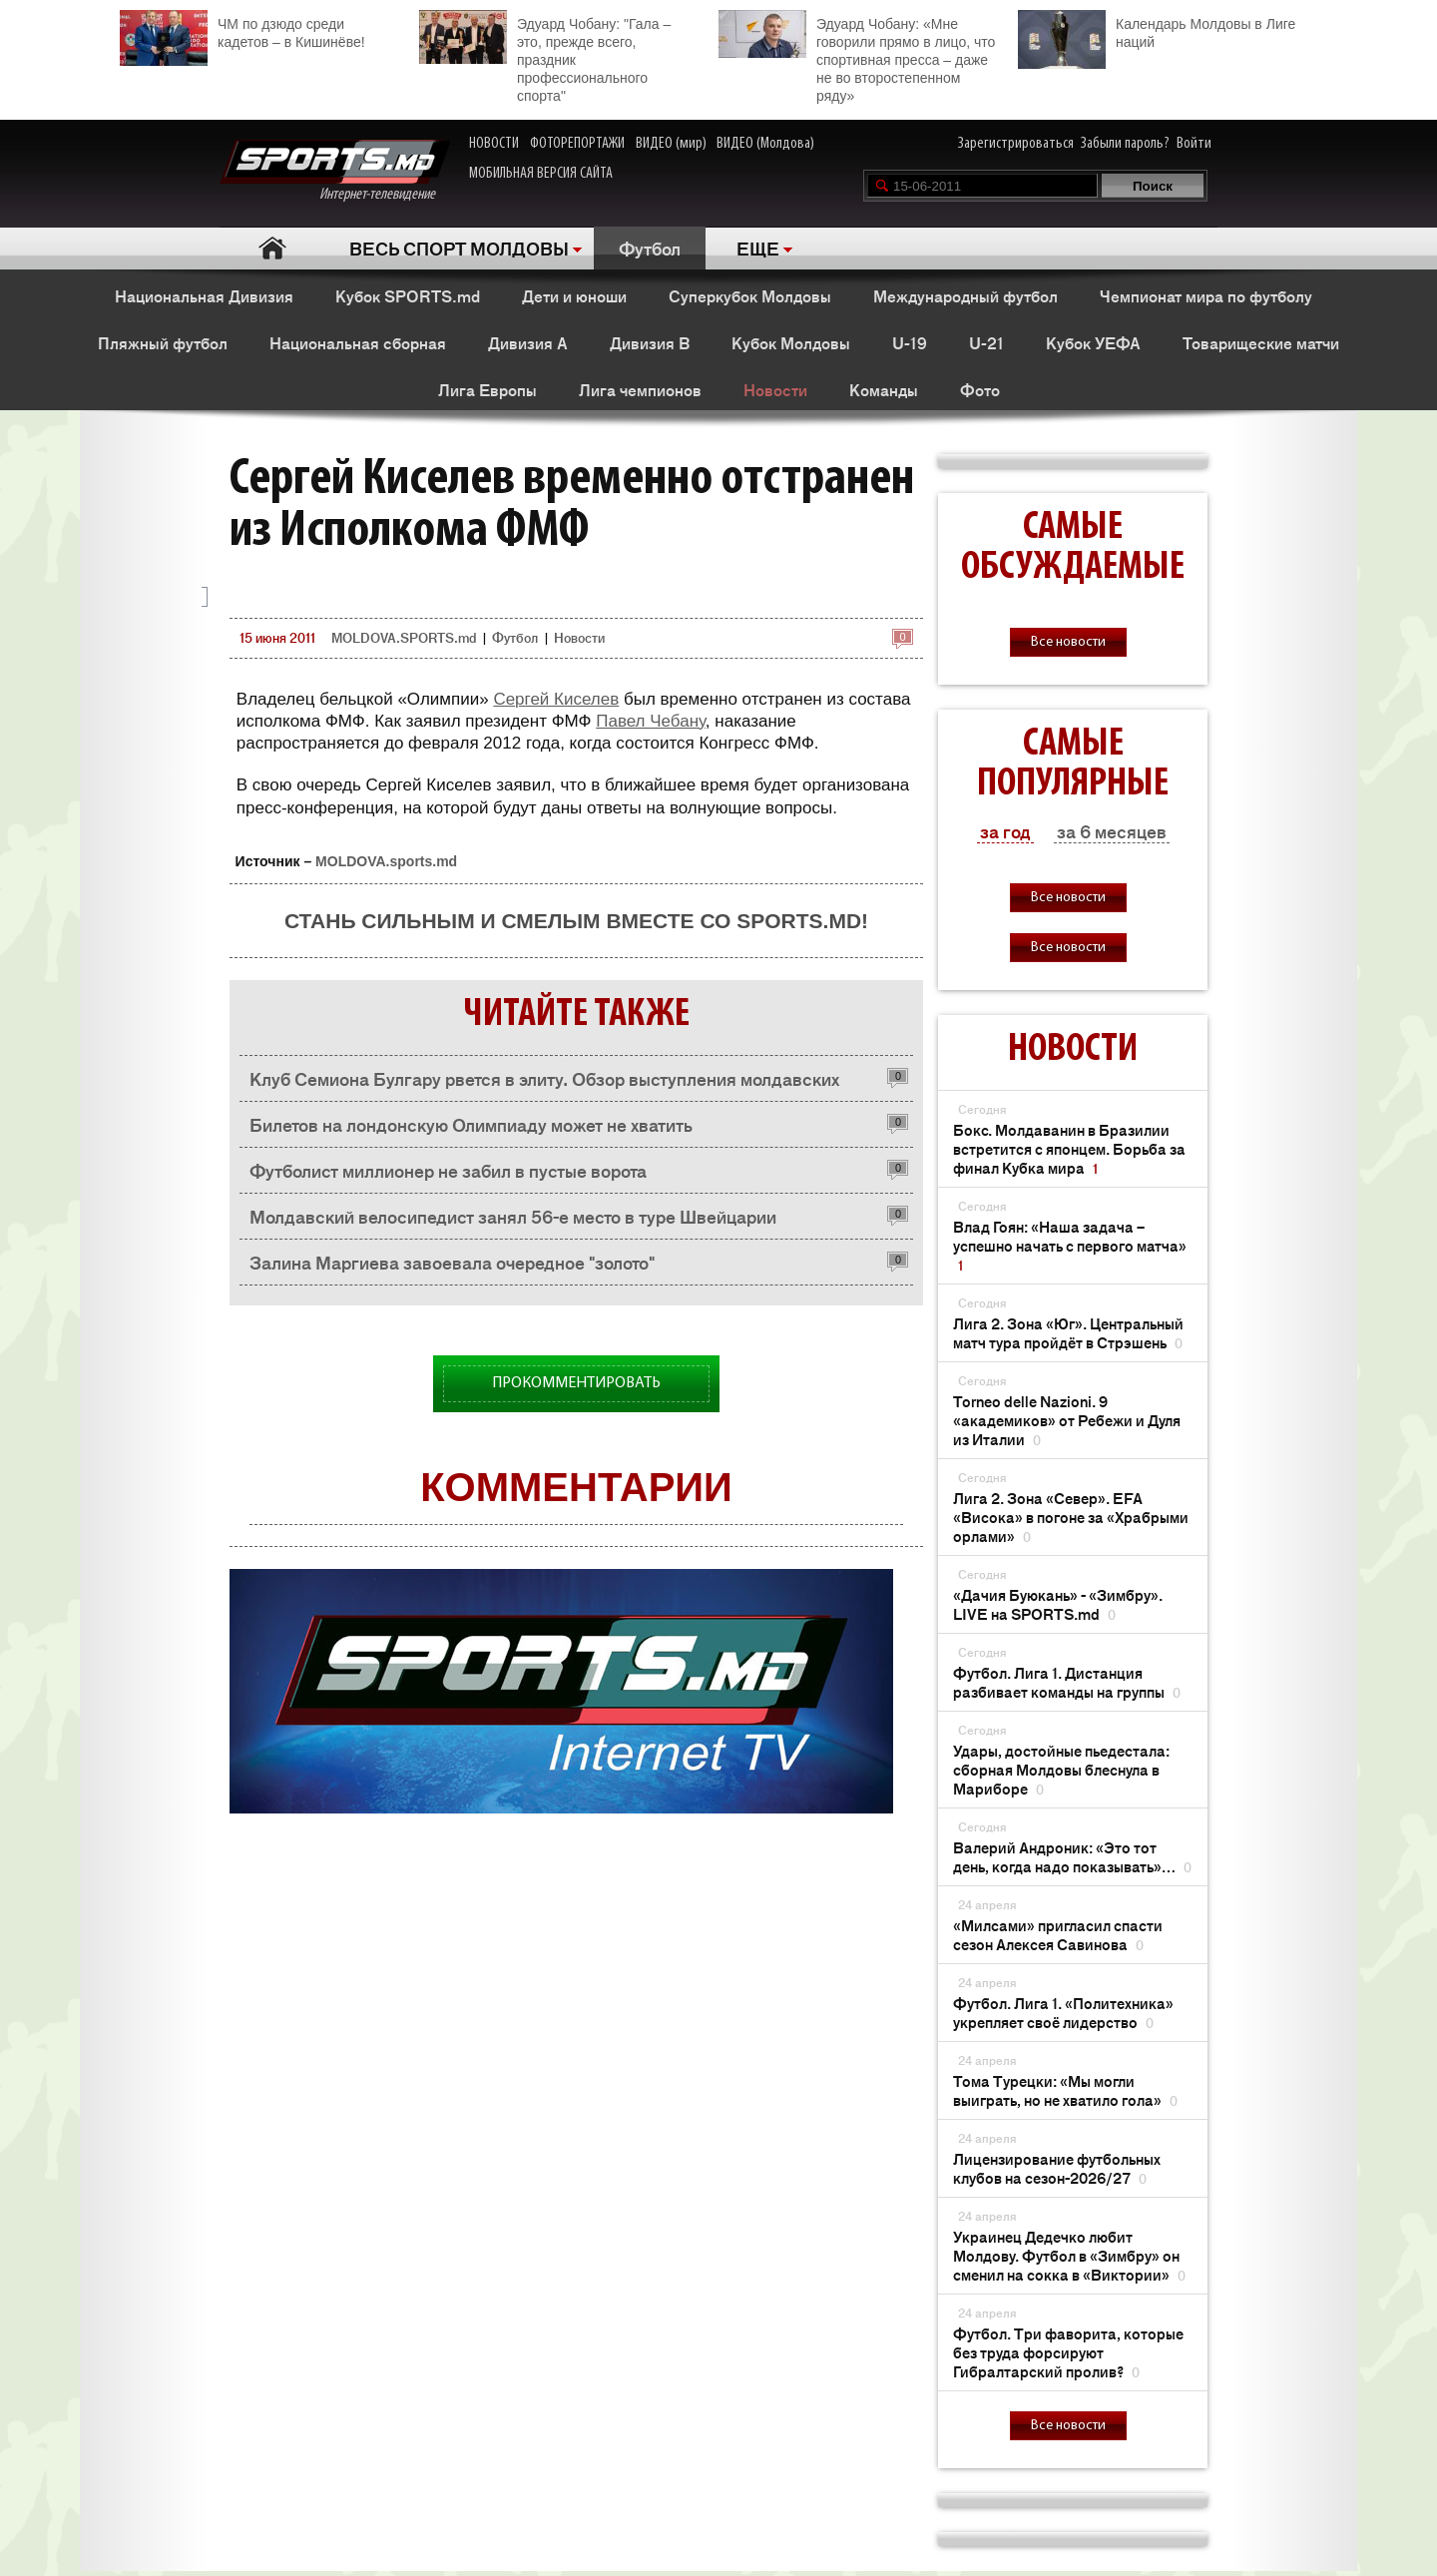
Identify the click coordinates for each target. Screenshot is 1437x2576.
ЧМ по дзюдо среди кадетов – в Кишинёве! (242, 30)
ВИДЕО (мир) (671, 144)
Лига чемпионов (640, 389)
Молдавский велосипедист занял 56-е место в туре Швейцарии (512, 1216)
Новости (775, 389)
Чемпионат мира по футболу (1206, 295)
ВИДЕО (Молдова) (765, 144)
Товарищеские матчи (1261, 342)
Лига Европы (487, 389)
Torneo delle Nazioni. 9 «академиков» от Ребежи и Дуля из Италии (1067, 1419)
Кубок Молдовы (790, 342)
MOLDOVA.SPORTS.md (403, 637)
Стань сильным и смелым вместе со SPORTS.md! (576, 920)
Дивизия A (528, 342)
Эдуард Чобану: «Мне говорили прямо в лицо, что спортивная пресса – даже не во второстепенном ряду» (856, 57)
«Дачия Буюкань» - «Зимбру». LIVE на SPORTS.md (1058, 1604)
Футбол (650, 247)
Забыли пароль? (1125, 144)
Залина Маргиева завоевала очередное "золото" (452, 1262)
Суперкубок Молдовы (750, 295)
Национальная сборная (357, 342)
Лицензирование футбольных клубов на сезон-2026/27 (1057, 2168)
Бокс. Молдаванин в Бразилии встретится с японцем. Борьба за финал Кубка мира (1069, 1148)
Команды (883, 389)
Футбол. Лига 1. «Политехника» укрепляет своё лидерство (1063, 2012)
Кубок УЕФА (1093, 342)
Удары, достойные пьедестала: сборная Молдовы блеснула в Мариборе (1061, 1769)
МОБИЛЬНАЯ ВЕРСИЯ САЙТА (541, 174)
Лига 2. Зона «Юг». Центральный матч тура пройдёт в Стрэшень (1068, 1332)
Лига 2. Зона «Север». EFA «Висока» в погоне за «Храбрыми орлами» (1071, 1516)
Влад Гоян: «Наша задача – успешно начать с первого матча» (1070, 1245)
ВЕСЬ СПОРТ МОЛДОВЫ (459, 247)
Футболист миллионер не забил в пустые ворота (448, 1170)
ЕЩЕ (757, 247)
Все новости (1068, 642)
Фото (980, 389)
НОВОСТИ (494, 144)
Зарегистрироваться (1016, 144)
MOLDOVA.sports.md (386, 861)
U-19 (909, 342)
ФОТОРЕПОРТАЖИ (577, 144)
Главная (272, 248)
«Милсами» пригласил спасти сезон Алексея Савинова (1058, 1934)
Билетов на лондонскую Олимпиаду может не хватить (471, 1124)
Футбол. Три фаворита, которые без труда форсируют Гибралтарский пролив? (1068, 2351)
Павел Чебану (651, 721)
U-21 (986, 342)
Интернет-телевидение (335, 171)
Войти (1194, 144)
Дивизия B (650, 342)
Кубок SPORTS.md (407, 295)
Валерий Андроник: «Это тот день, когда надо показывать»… (1072, 1856)
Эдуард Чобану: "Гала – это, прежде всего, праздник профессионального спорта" (545, 57)
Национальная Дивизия (204, 295)
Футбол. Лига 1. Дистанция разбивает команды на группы (1067, 1682)
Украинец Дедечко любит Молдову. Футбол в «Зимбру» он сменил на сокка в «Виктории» (1069, 2255)
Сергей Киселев (556, 699)
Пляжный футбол (163, 342)
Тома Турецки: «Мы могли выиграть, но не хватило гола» (1065, 2090)
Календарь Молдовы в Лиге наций (1156, 30)
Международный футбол (965, 295)
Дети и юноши (574, 295)
